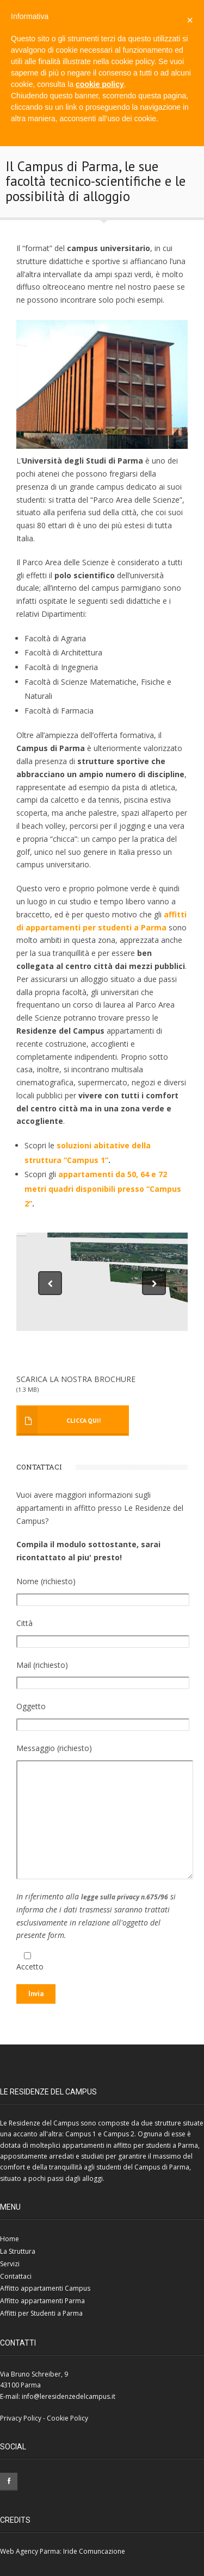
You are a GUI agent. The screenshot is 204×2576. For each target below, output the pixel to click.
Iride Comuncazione (94, 2551)
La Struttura (17, 2251)
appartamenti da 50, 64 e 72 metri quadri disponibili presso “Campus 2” (102, 1188)
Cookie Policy (67, 2418)
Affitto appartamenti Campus (45, 2288)
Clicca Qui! (83, 1420)
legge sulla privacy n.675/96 (124, 1897)
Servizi (10, 2263)
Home (9, 2238)
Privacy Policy (20, 2418)
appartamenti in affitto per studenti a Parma (130, 2145)
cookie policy (100, 84)
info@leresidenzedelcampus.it (68, 2396)
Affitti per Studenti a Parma (41, 2313)
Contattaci (16, 2276)
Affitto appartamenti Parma (42, 2300)
